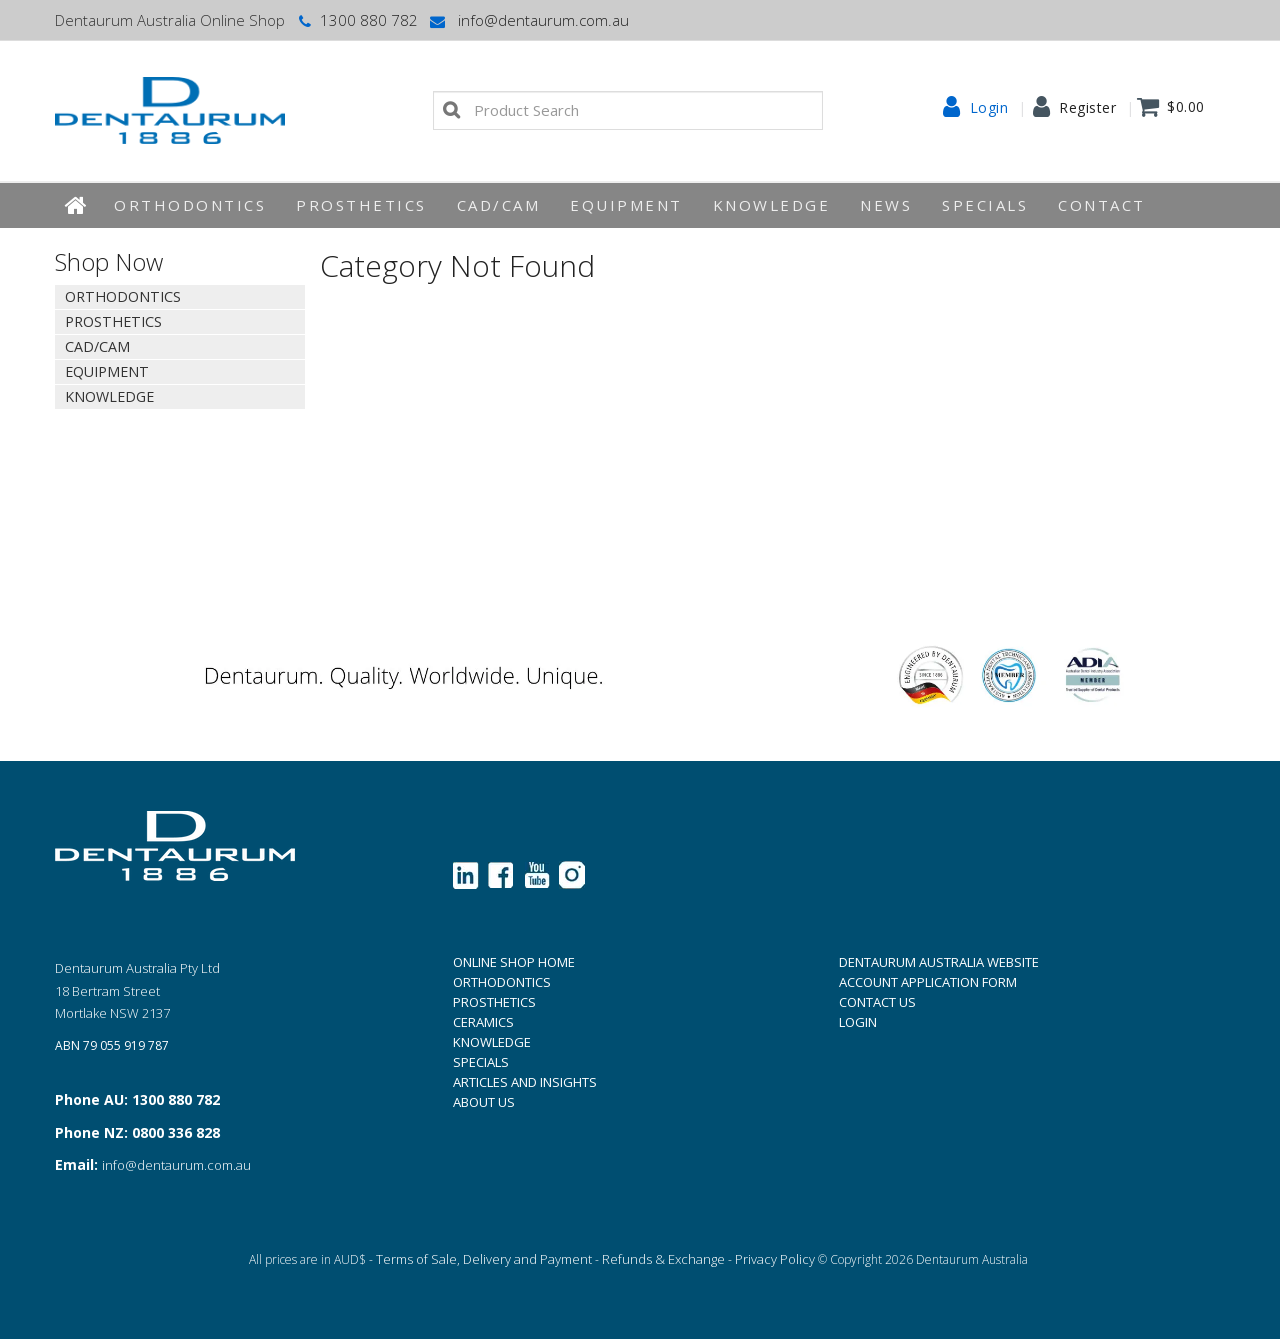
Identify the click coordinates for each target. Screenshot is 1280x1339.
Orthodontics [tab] (123, 296)
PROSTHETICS (494, 1002)
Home (77, 205)
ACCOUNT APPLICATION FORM (928, 982)
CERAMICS (483, 1022)
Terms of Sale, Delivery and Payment (484, 1259)
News (886, 205)
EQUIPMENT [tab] (107, 371)
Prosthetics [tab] (113, 321)
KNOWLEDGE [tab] (109, 396)
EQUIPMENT (626, 205)
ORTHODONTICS (502, 982)
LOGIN (858, 1022)
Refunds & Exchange (663, 1259)
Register (1087, 108)
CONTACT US (877, 1002)
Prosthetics (361, 205)
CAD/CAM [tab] (97, 346)
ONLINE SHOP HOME (514, 962)
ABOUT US (484, 1102)
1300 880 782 (356, 20)
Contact (1102, 205)
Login (989, 108)
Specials (985, 205)
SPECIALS (481, 1062)
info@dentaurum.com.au (528, 20)
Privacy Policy (775, 1259)
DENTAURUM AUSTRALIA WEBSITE (939, 962)
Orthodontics (190, 205)
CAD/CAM (499, 205)
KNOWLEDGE (772, 205)
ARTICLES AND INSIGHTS (525, 1082)
